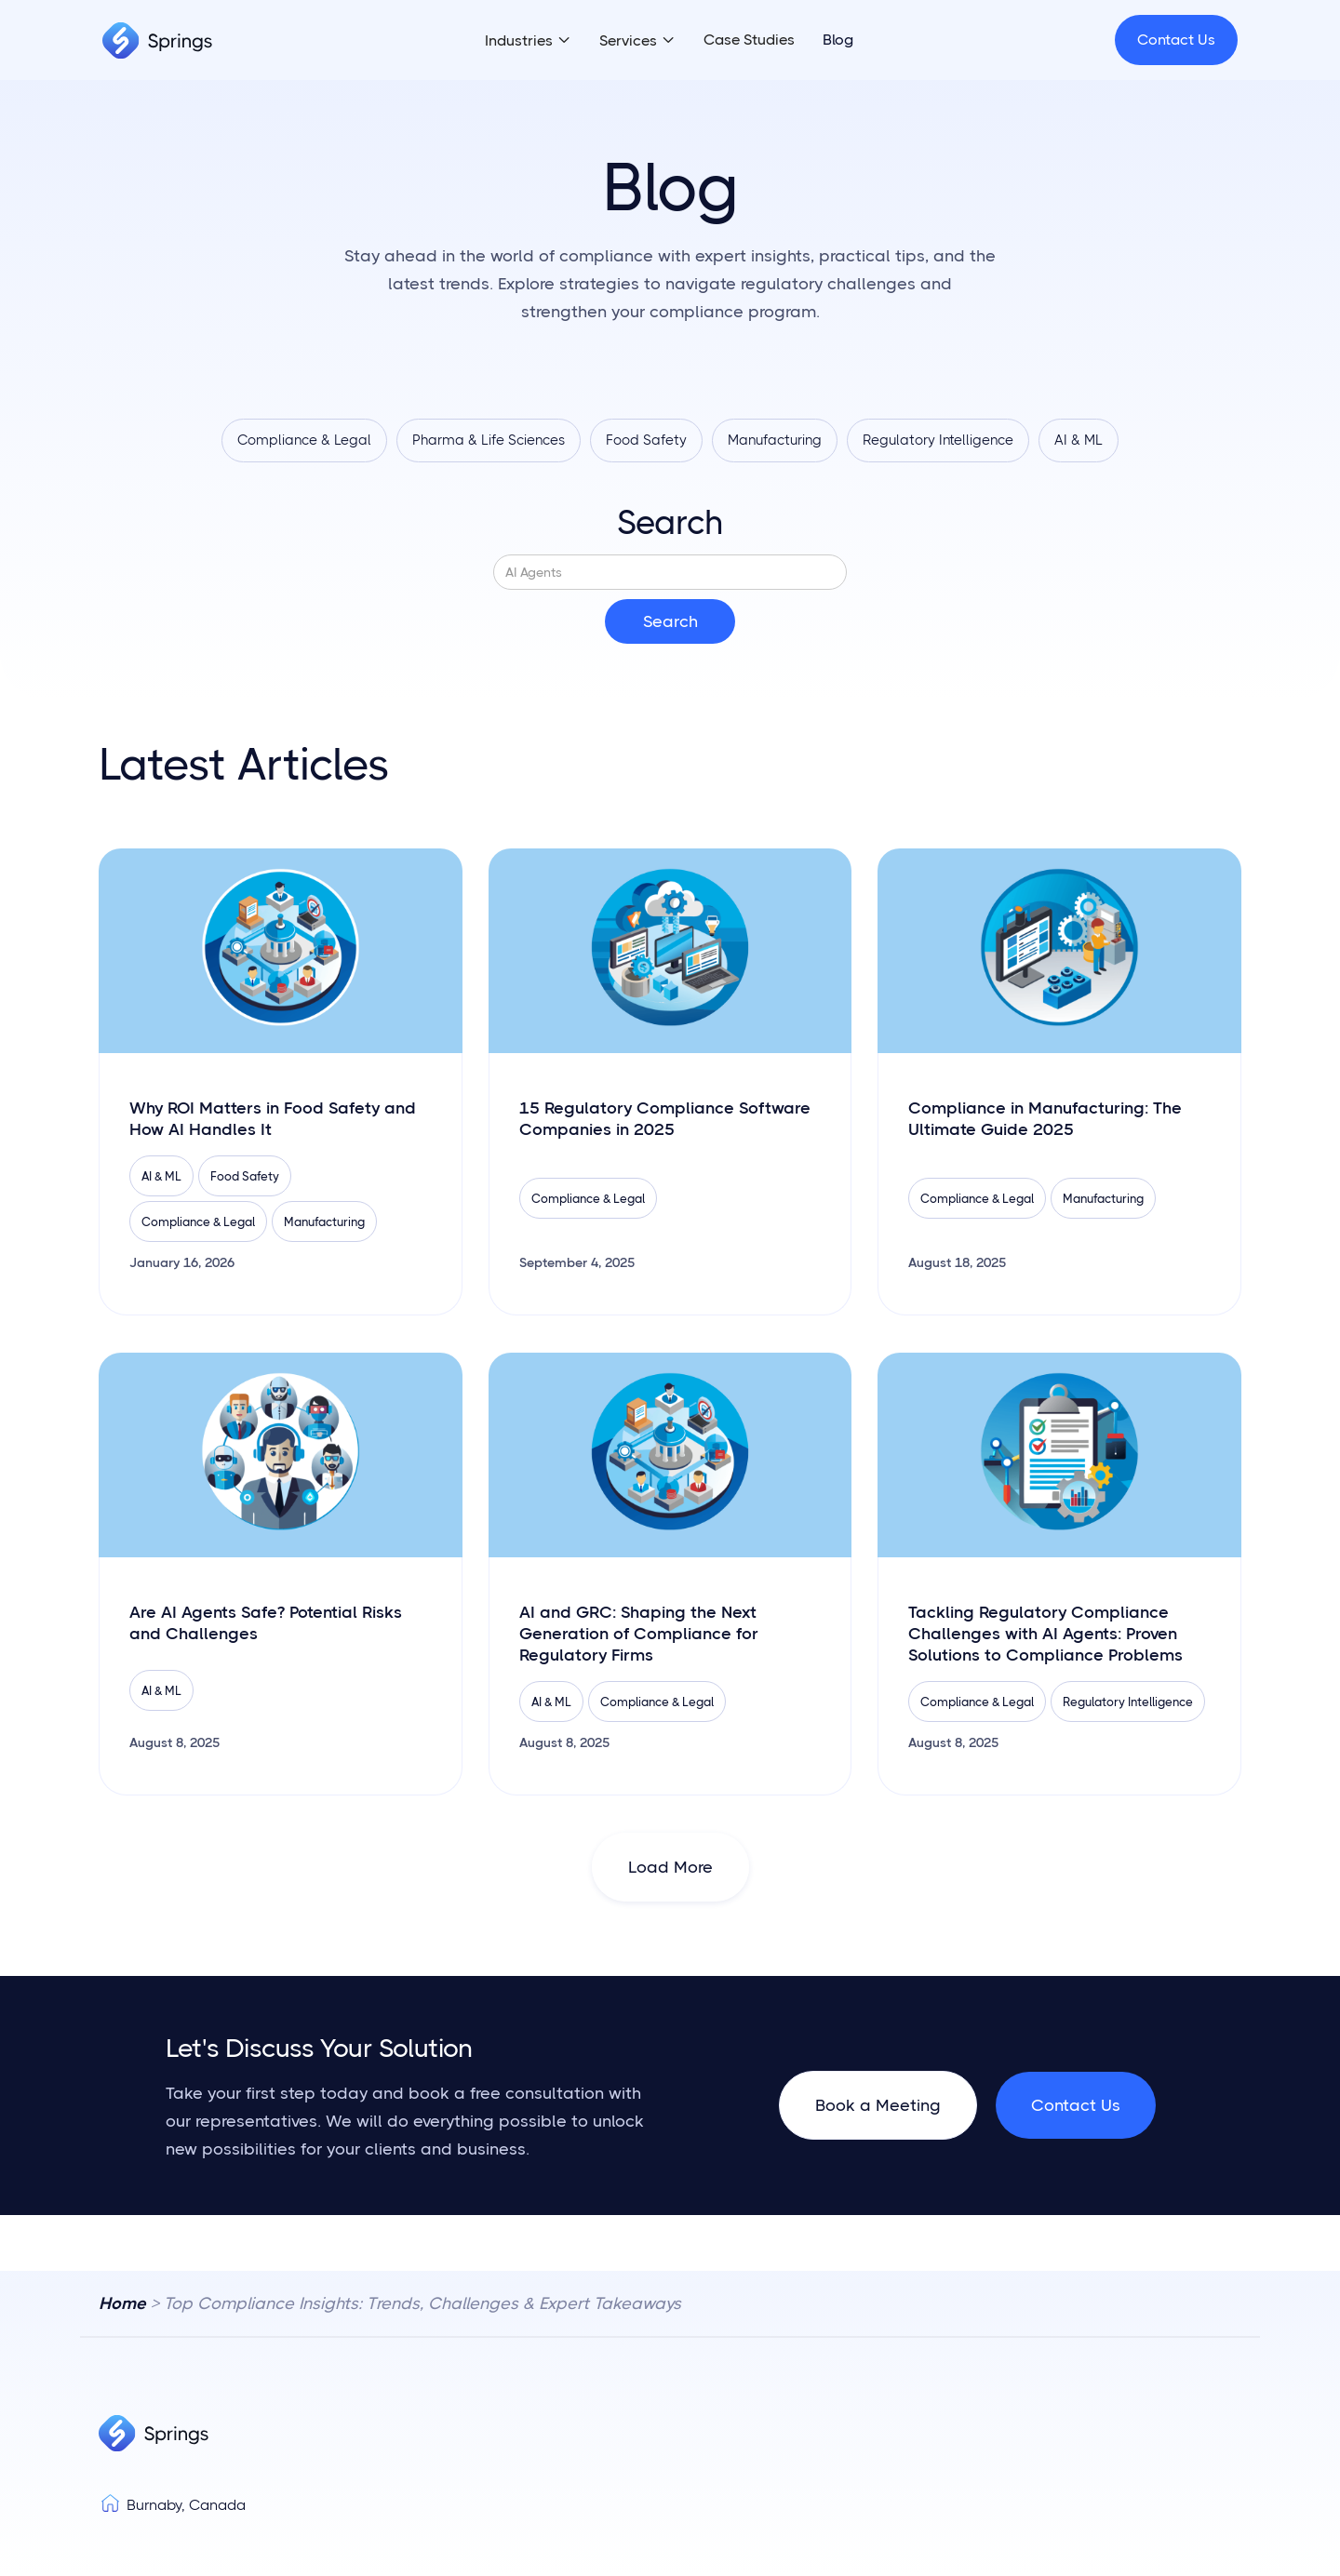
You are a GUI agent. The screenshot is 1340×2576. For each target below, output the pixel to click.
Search (670, 523)
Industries (519, 40)
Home (122, 2304)
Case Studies (749, 39)
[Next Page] (670, 1868)
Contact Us (1176, 39)
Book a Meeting (878, 2106)
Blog (838, 39)
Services (628, 40)
